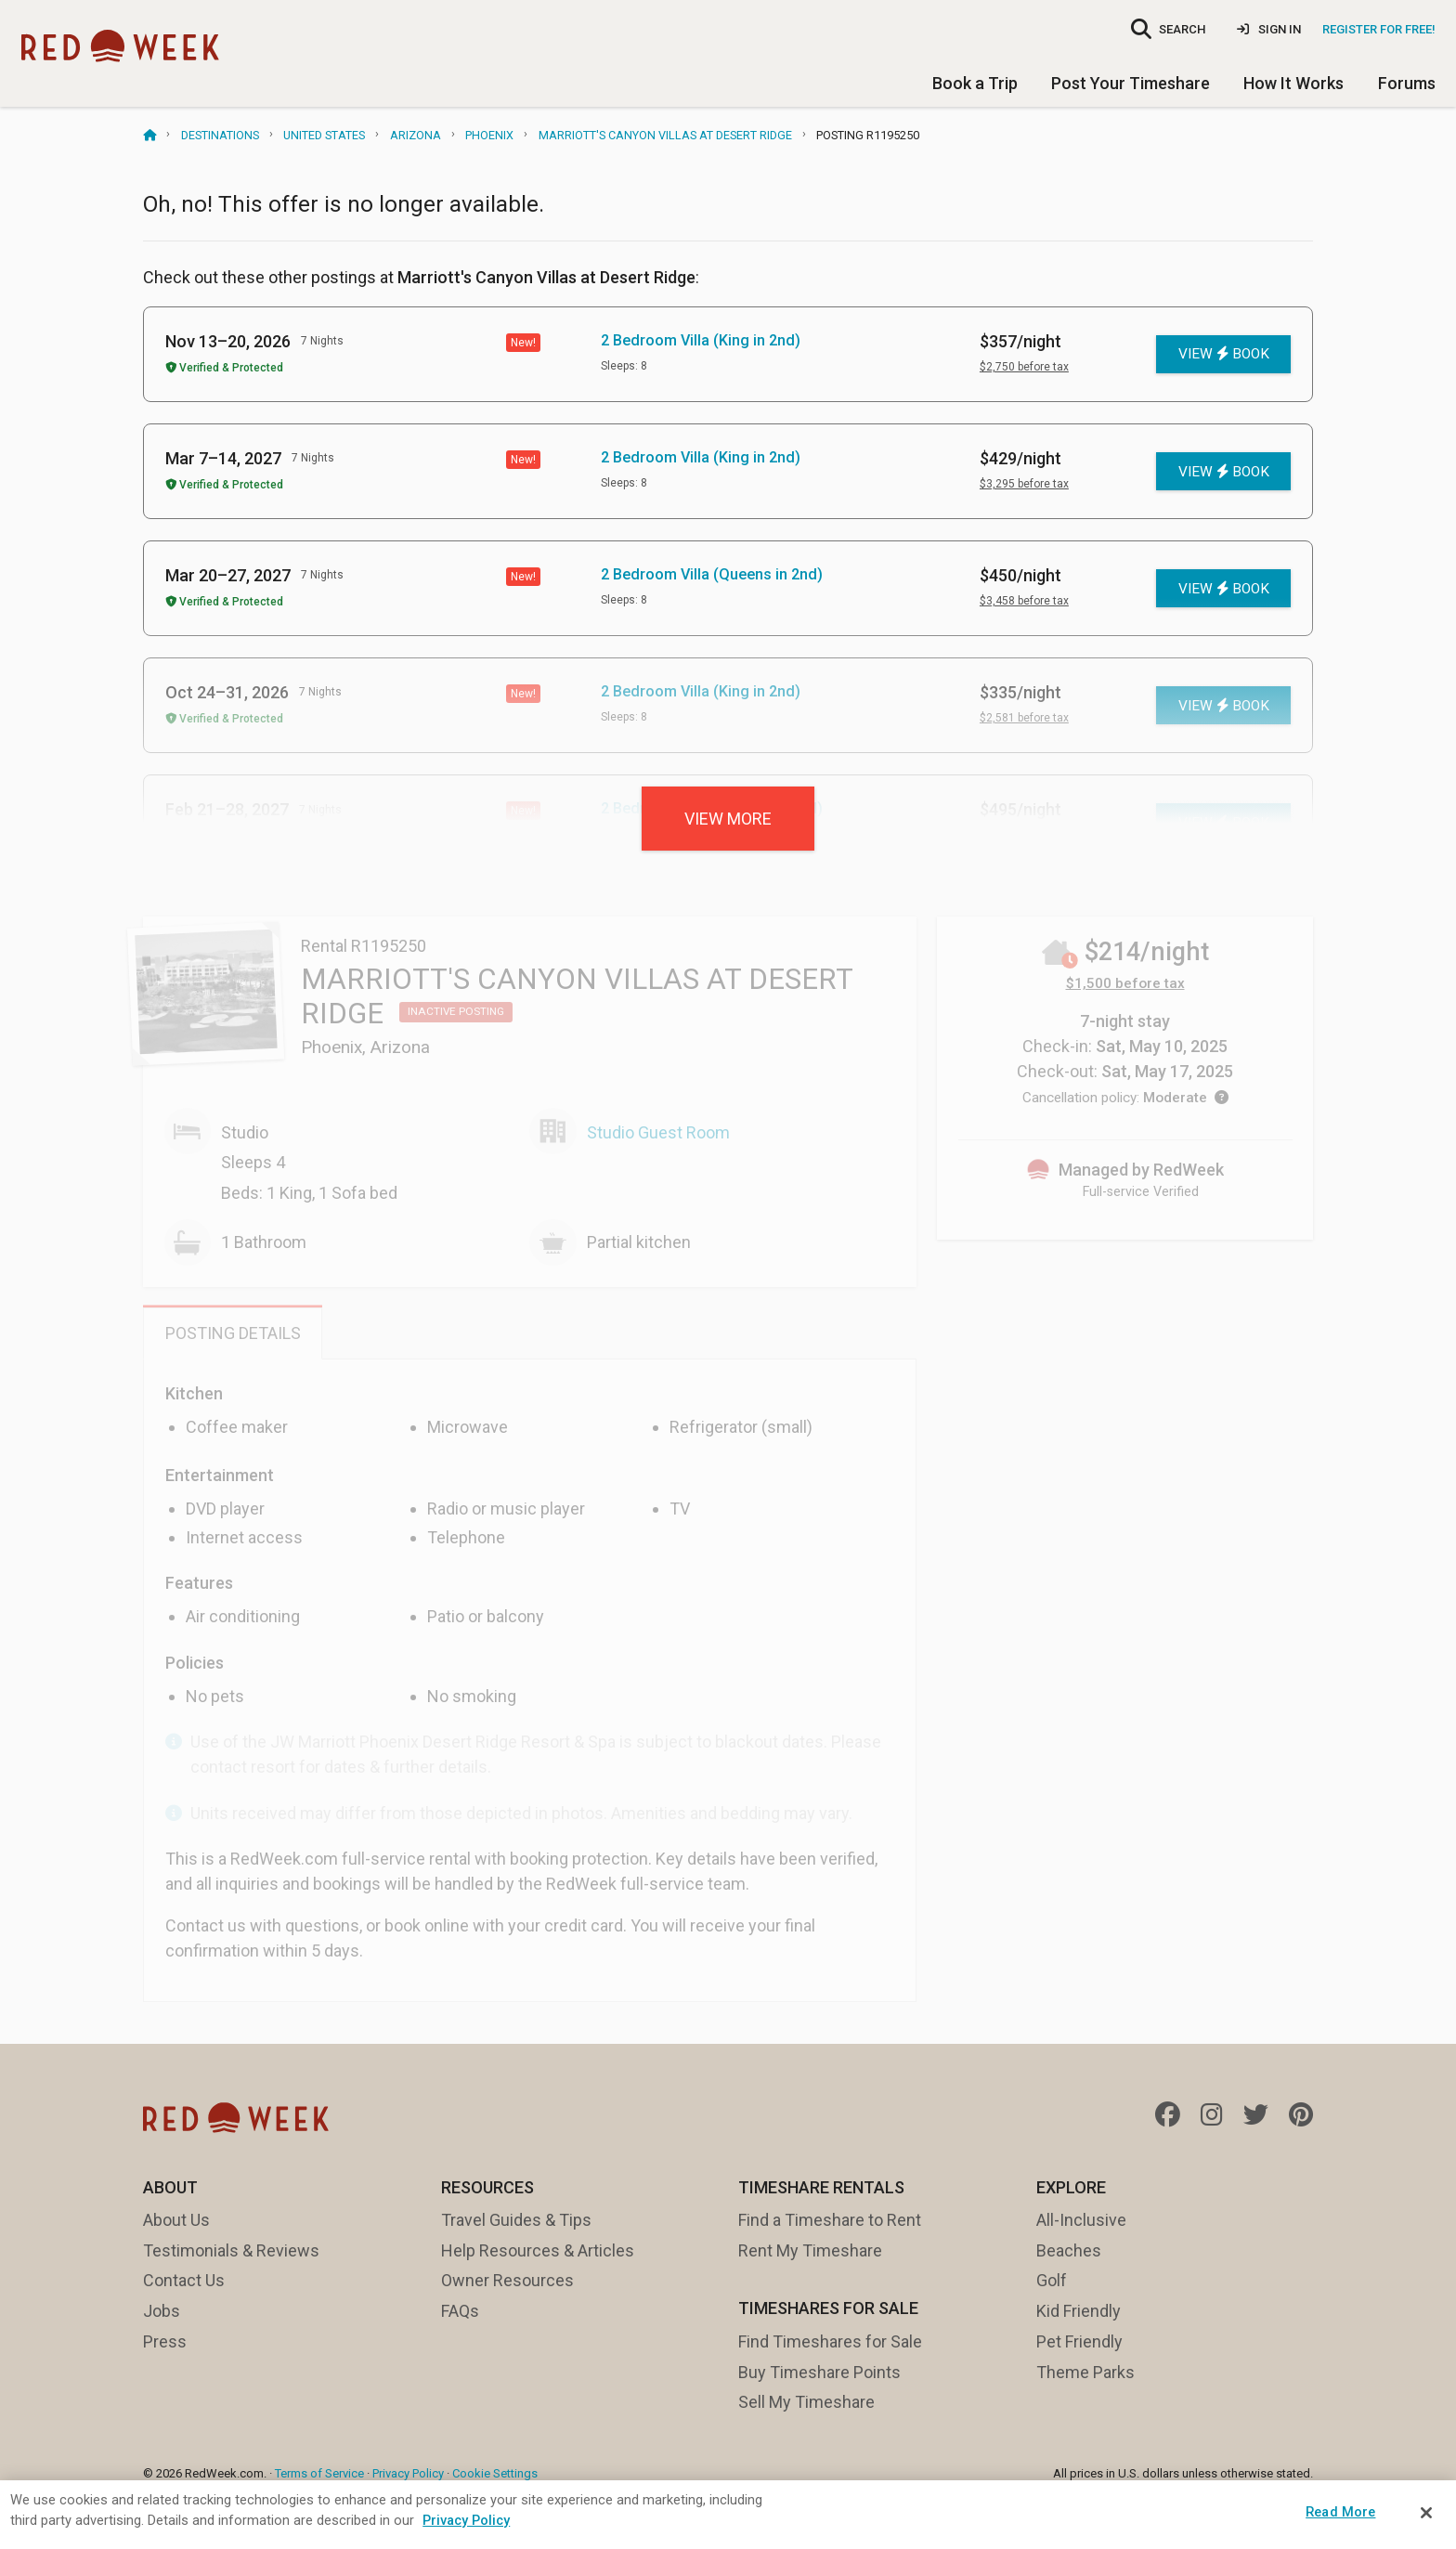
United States (324, 135)
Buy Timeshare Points (819, 2372)
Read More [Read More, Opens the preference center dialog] (1340, 2511)
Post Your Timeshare (1130, 83)
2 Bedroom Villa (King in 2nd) (700, 340)
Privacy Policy (408, 2473)
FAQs (460, 2311)
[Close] (1426, 2512)
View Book (1223, 353)
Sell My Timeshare (806, 2402)
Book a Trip (975, 83)
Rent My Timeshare (810, 2250)
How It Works (1293, 83)
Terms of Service (319, 2473)
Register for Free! (1379, 29)
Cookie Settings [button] (495, 2473)
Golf (1051, 2280)
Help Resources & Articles (537, 2250)
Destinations (220, 135)
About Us (176, 2220)
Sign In (1269, 29)
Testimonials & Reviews (231, 2250)
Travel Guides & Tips (516, 2220)
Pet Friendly (1079, 2341)
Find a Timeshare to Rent (829, 2220)
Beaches (1068, 2250)
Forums (1407, 83)
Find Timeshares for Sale (830, 2341)
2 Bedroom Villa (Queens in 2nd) (712, 574)
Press (165, 2341)
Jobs (161, 2311)
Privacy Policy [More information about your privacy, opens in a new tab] (466, 2520)
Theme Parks (1085, 2372)
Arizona (415, 135)
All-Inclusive (1081, 2220)
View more (728, 818)
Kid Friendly (1078, 2311)
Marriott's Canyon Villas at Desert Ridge (665, 135)
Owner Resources (507, 2280)
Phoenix (489, 135)
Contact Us (184, 2280)
